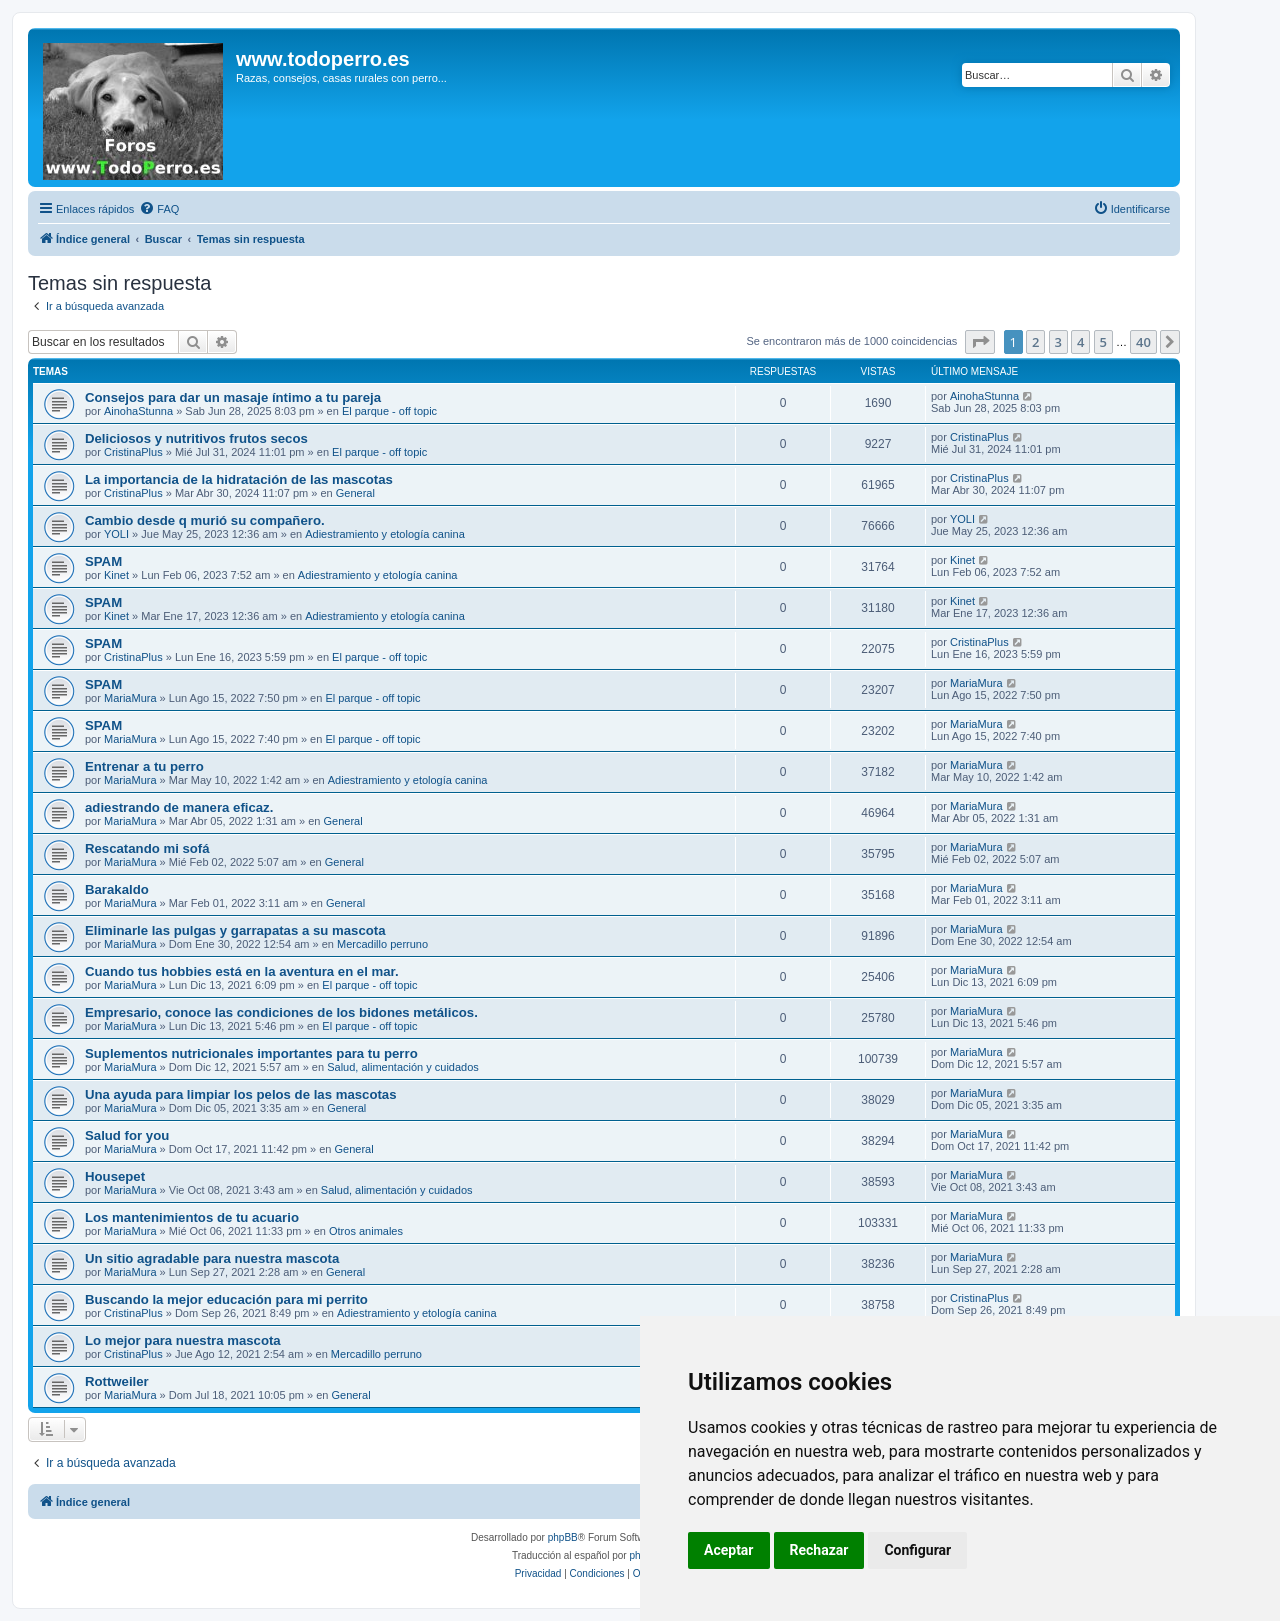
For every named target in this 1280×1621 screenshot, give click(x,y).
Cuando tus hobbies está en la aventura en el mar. (242, 971)
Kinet (116, 575)
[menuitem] (159, 209)
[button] (980, 342)
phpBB (563, 1537)
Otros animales (366, 1231)
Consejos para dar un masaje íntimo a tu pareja (233, 397)
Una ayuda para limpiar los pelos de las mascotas (241, 1094)
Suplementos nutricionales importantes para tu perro (251, 1053)
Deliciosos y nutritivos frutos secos (196, 438)
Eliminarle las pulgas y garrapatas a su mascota (235, 930)
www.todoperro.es (323, 59)
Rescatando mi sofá (147, 848)
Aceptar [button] (729, 1550)
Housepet (115, 1176)
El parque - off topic (389, 411)
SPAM (103, 561)
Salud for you (127, 1135)
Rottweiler (117, 1381)
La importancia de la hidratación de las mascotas (239, 479)
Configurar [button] (917, 1550)
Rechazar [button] (819, 1550)
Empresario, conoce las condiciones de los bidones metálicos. (281, 1012)
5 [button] (1103, 342)
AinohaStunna (138, 411)
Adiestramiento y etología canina (385, 534)
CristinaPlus (133, 452)
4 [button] (1080, 342)
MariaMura (130, 698)
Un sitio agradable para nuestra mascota (212, 1258)
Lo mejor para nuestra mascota (183, 1340)
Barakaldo (117, 889)
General (355, 493)
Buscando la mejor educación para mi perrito (226, 1299)
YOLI (116, 534)
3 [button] (1058, 342)
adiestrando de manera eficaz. (179, 807)
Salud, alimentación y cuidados (403, 1067)
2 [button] (1035, 342)
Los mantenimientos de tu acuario (192, 1217)
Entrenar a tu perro (144, 766)
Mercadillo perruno (382, 944)
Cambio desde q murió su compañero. (205, 520)
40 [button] (1143, 342)
